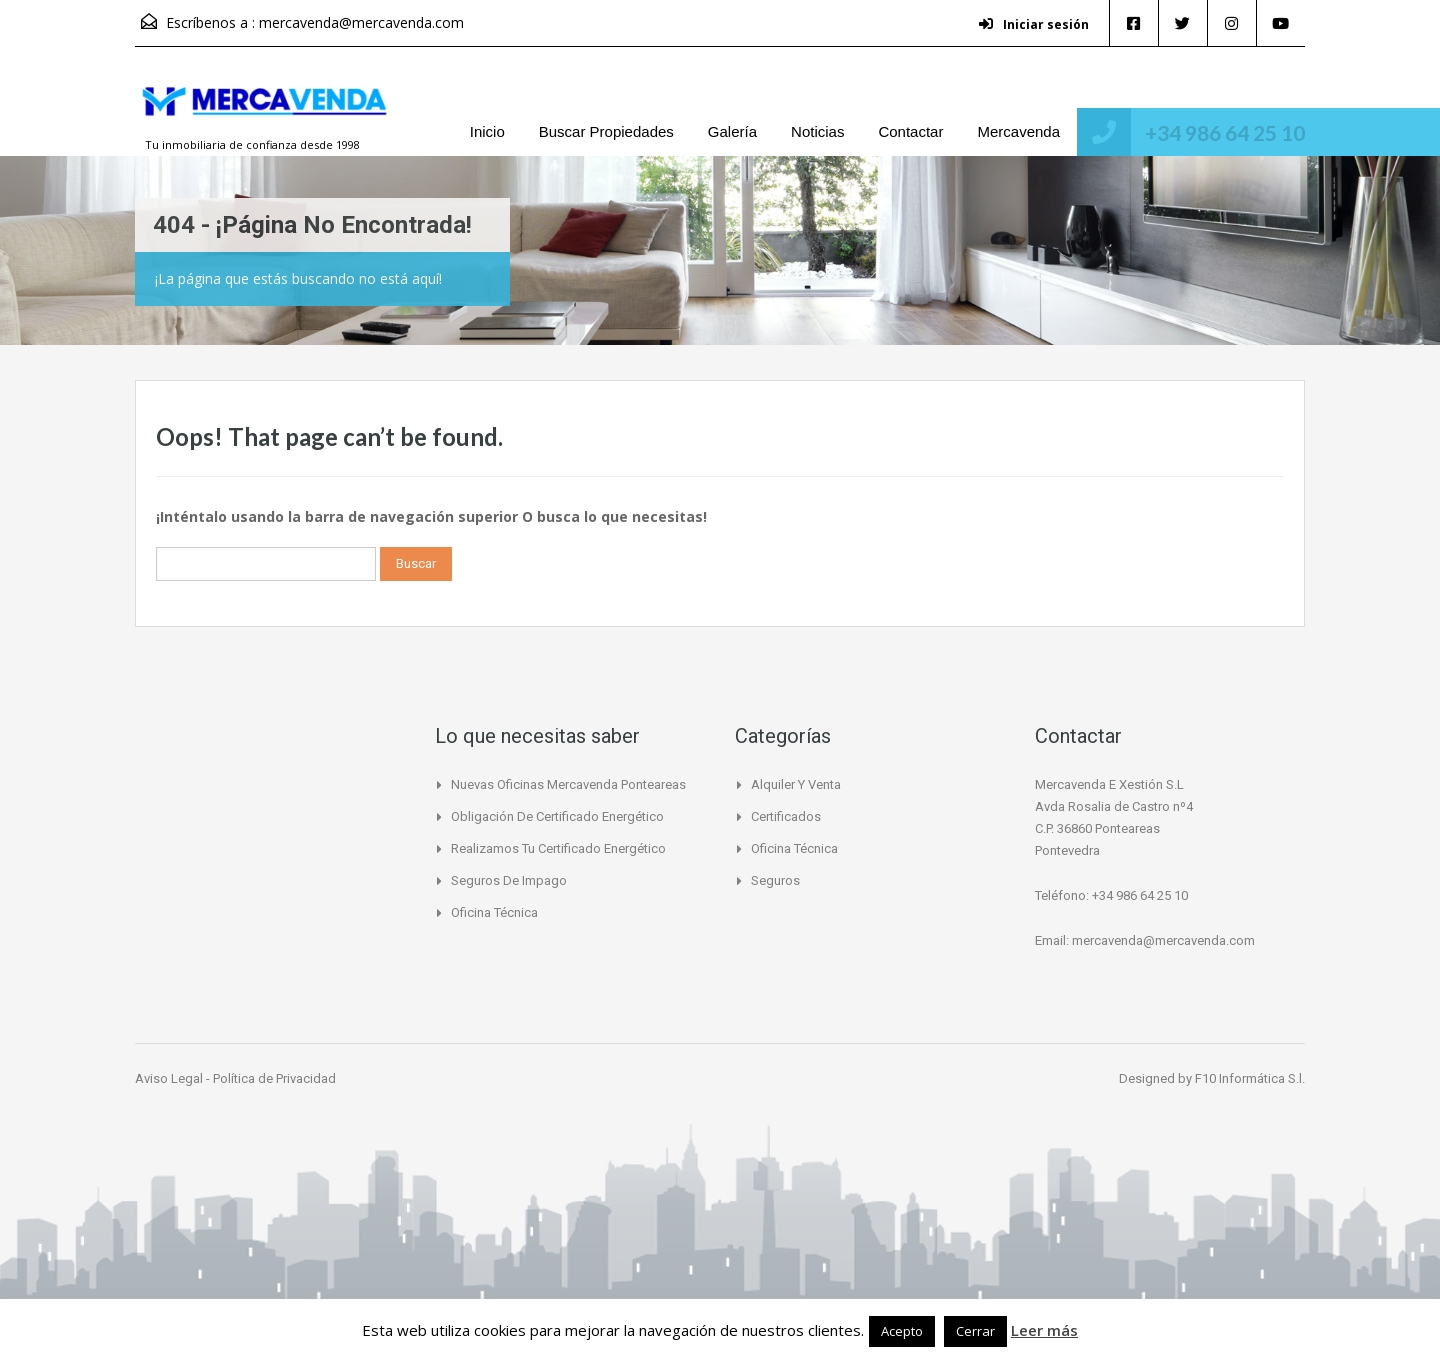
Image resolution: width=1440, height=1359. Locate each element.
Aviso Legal (170, 1078)
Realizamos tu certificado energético (558, 848)
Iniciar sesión (1030, 24)
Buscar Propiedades (606, 131)
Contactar (910, 131)
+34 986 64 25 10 (1225, 132)
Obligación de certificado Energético (557, 816)
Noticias (817, 131)
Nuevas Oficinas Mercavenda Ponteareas (568, 784)
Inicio (487, 131)
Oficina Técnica (494, 912)
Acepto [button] (902, 1331)
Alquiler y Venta (796, 784)
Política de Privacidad (274, 1078)
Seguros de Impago (509, 880)
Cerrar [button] (975, 1331)
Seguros (775, 880)
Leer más (1044, 1330)
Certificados (786, 816)
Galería (732, 131)
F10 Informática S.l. (1250, 1078)
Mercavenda (1018, 131)
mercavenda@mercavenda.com (361, 22)
